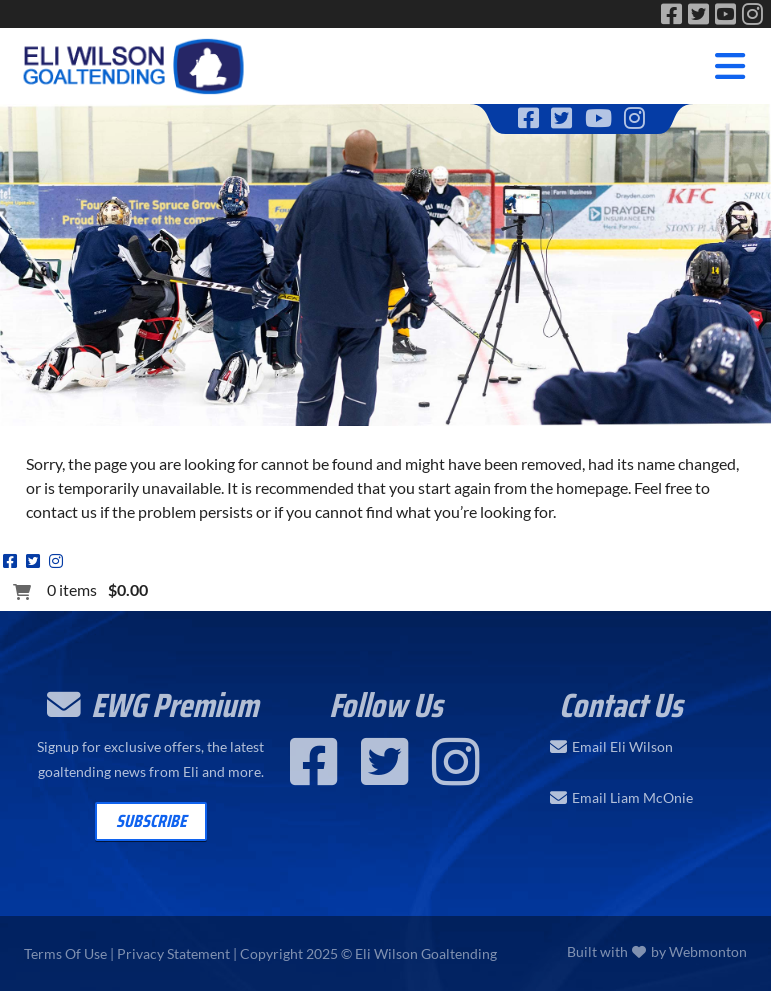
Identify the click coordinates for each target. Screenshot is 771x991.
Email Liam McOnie (632, 798)
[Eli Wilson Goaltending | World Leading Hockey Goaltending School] (135, 63)
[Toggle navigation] (730, 66)
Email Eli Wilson (622, 747)
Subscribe (151, 821)
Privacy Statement (173, 953)
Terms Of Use (65, 953)
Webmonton (708, 951)
